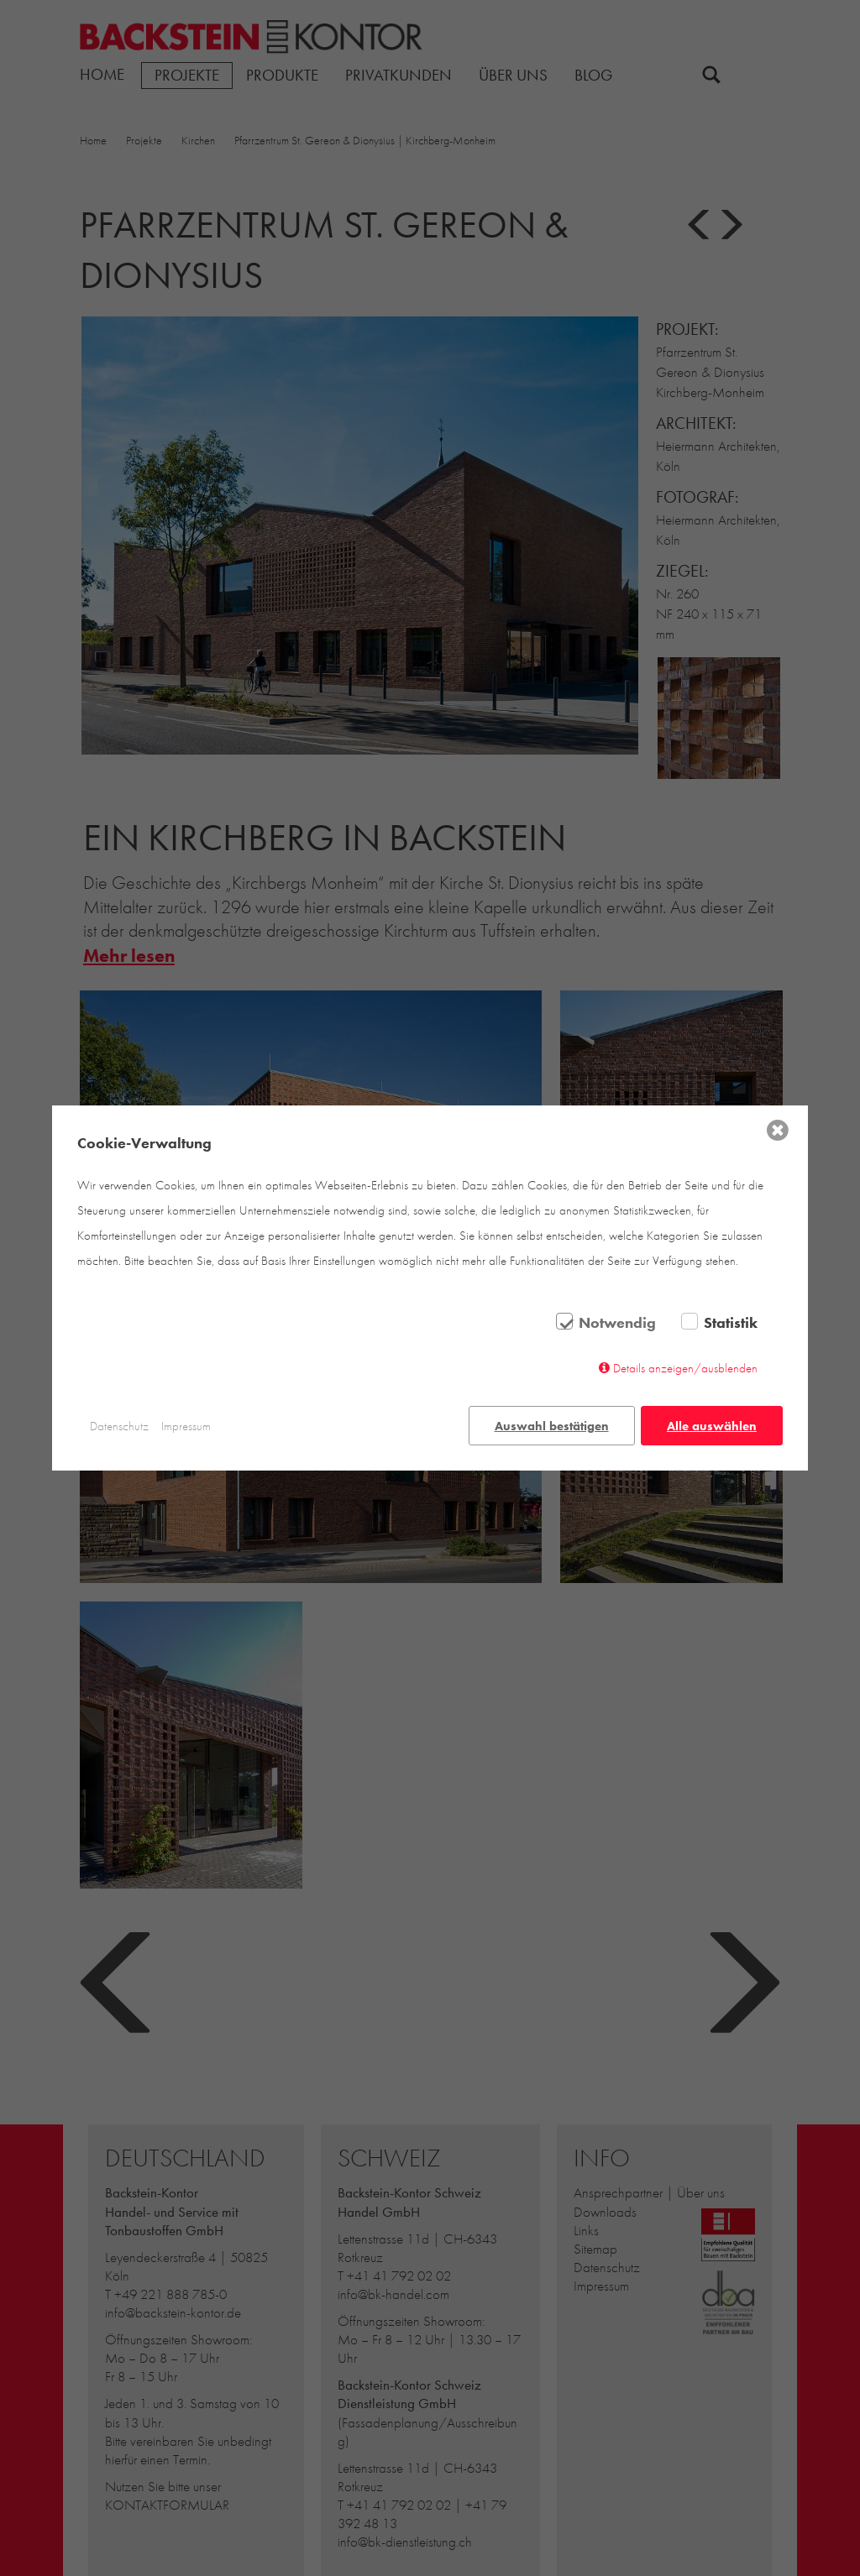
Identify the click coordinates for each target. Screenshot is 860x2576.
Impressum (186, 1426)
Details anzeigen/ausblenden (685, 1368)
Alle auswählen (712, 1426)
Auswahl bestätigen (552, 1426)
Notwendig (617, 1322)
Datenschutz (119, 1426)
